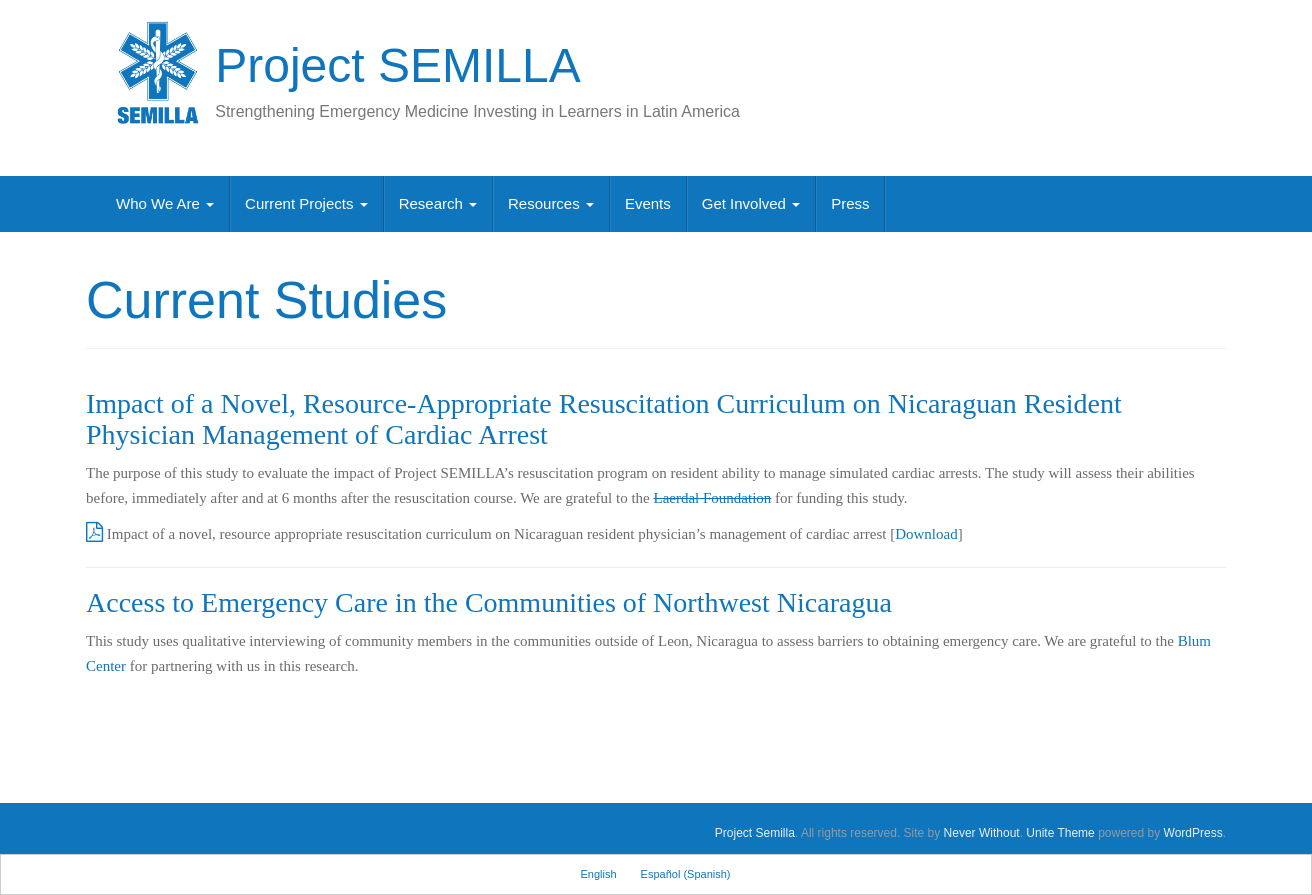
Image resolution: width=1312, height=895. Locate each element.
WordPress (1193, 833)
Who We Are (165, 203)
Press (850, 203)
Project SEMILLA (397, 65)
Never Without (982, 833)
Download (926, 534)
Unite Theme (1060, 833)
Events (648, 203)
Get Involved (751, 203)
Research (438, 203)
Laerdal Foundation (712, 498)
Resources (551, 203)
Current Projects (306, 203)
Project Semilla (755, 833)
